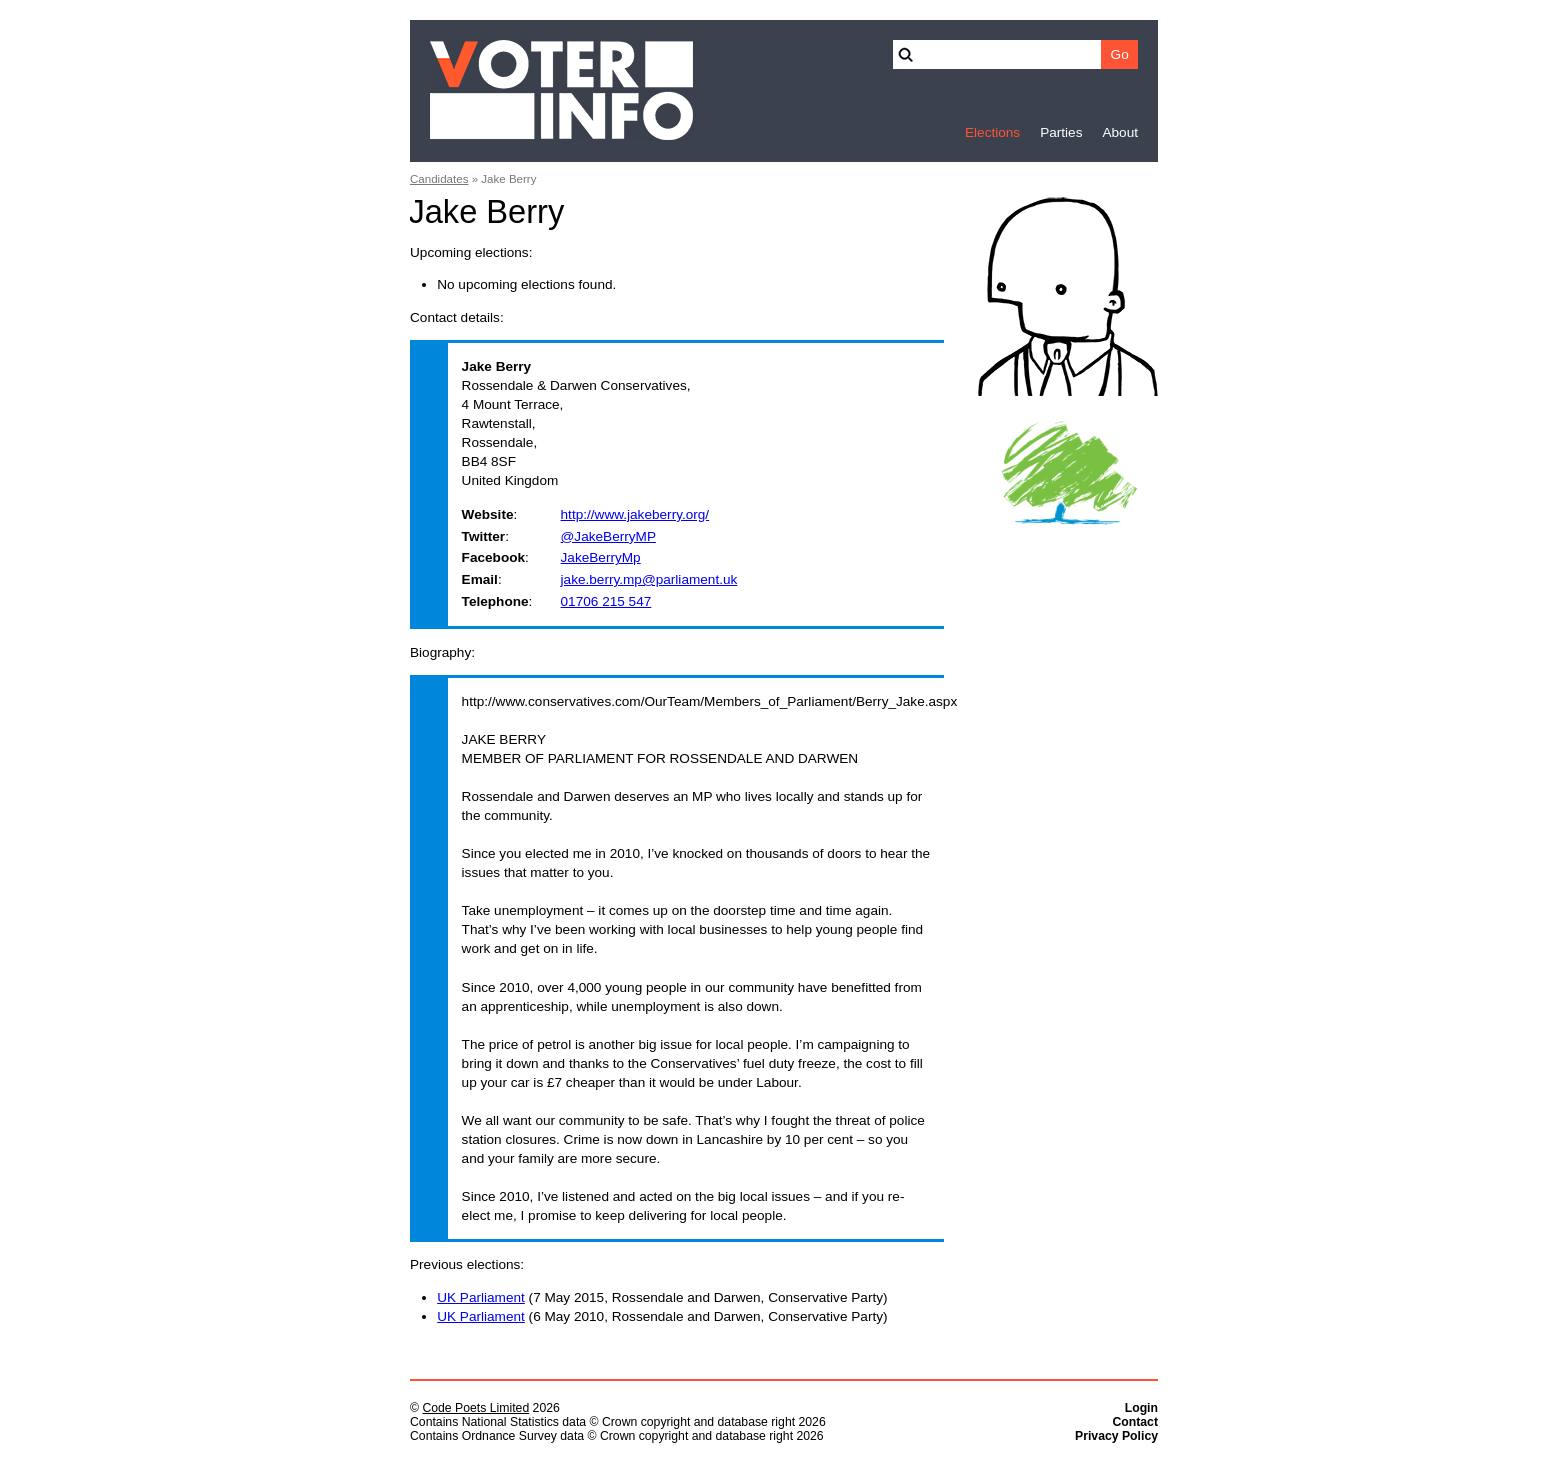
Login (1141, 1408)
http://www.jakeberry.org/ (635, 514)
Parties (1061, 132)
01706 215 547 (606, 601)
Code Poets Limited (475, 1408)
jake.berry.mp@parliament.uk (649, 579)
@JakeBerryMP (608, 536)
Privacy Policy (1116, 1436)
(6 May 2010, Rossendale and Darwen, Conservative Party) (662, 1316)
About (1120, 132)
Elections (992, 132)
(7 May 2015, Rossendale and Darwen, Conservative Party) (662, 1297)
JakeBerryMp (601, 557)
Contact (1135, 1422)
